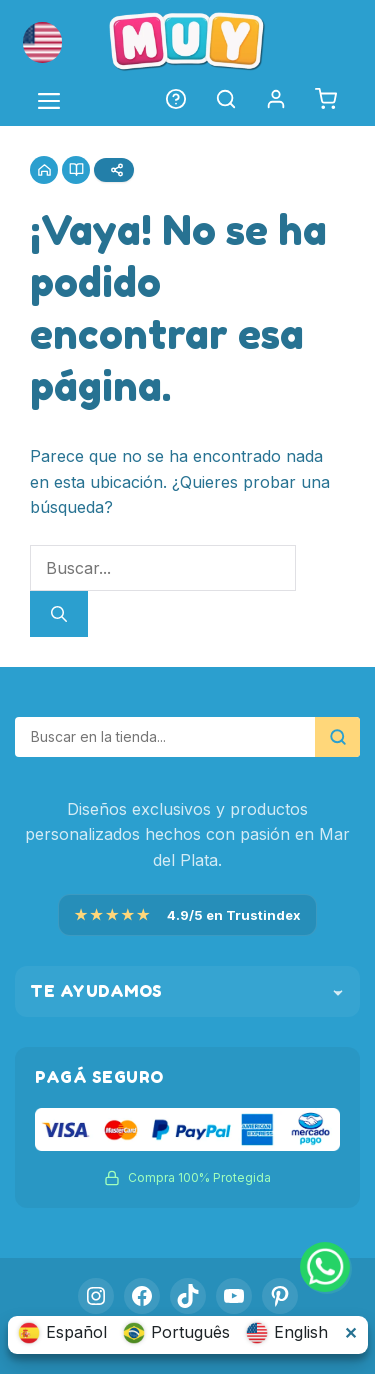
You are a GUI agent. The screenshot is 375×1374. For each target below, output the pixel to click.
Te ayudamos (187, 991)
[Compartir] (114, 170)
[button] (42, 42)
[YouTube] (234, 1296)
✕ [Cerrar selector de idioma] (350, 1333)
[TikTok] (188, 1296)
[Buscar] (59, 614)
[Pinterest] (280, 1296)
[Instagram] (96, 1296)
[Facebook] (142, 1296)
